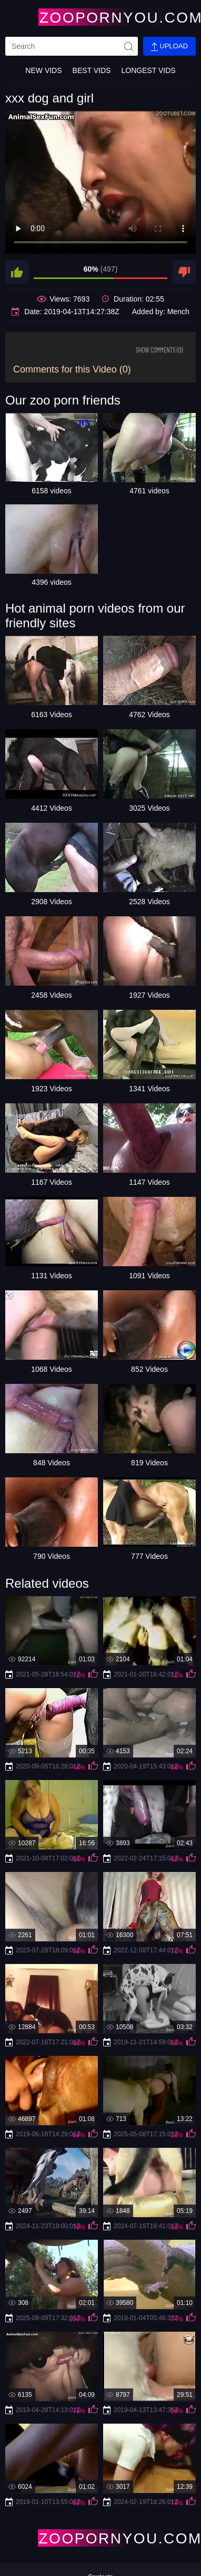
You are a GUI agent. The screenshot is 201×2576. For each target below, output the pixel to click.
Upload (169, 46)
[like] (16, 272)
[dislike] (184, 272)
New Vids (43, 70)
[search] (71, 46)
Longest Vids (148, 70)
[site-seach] (128, 46)
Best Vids (92, 70)
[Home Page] (100, 17)
